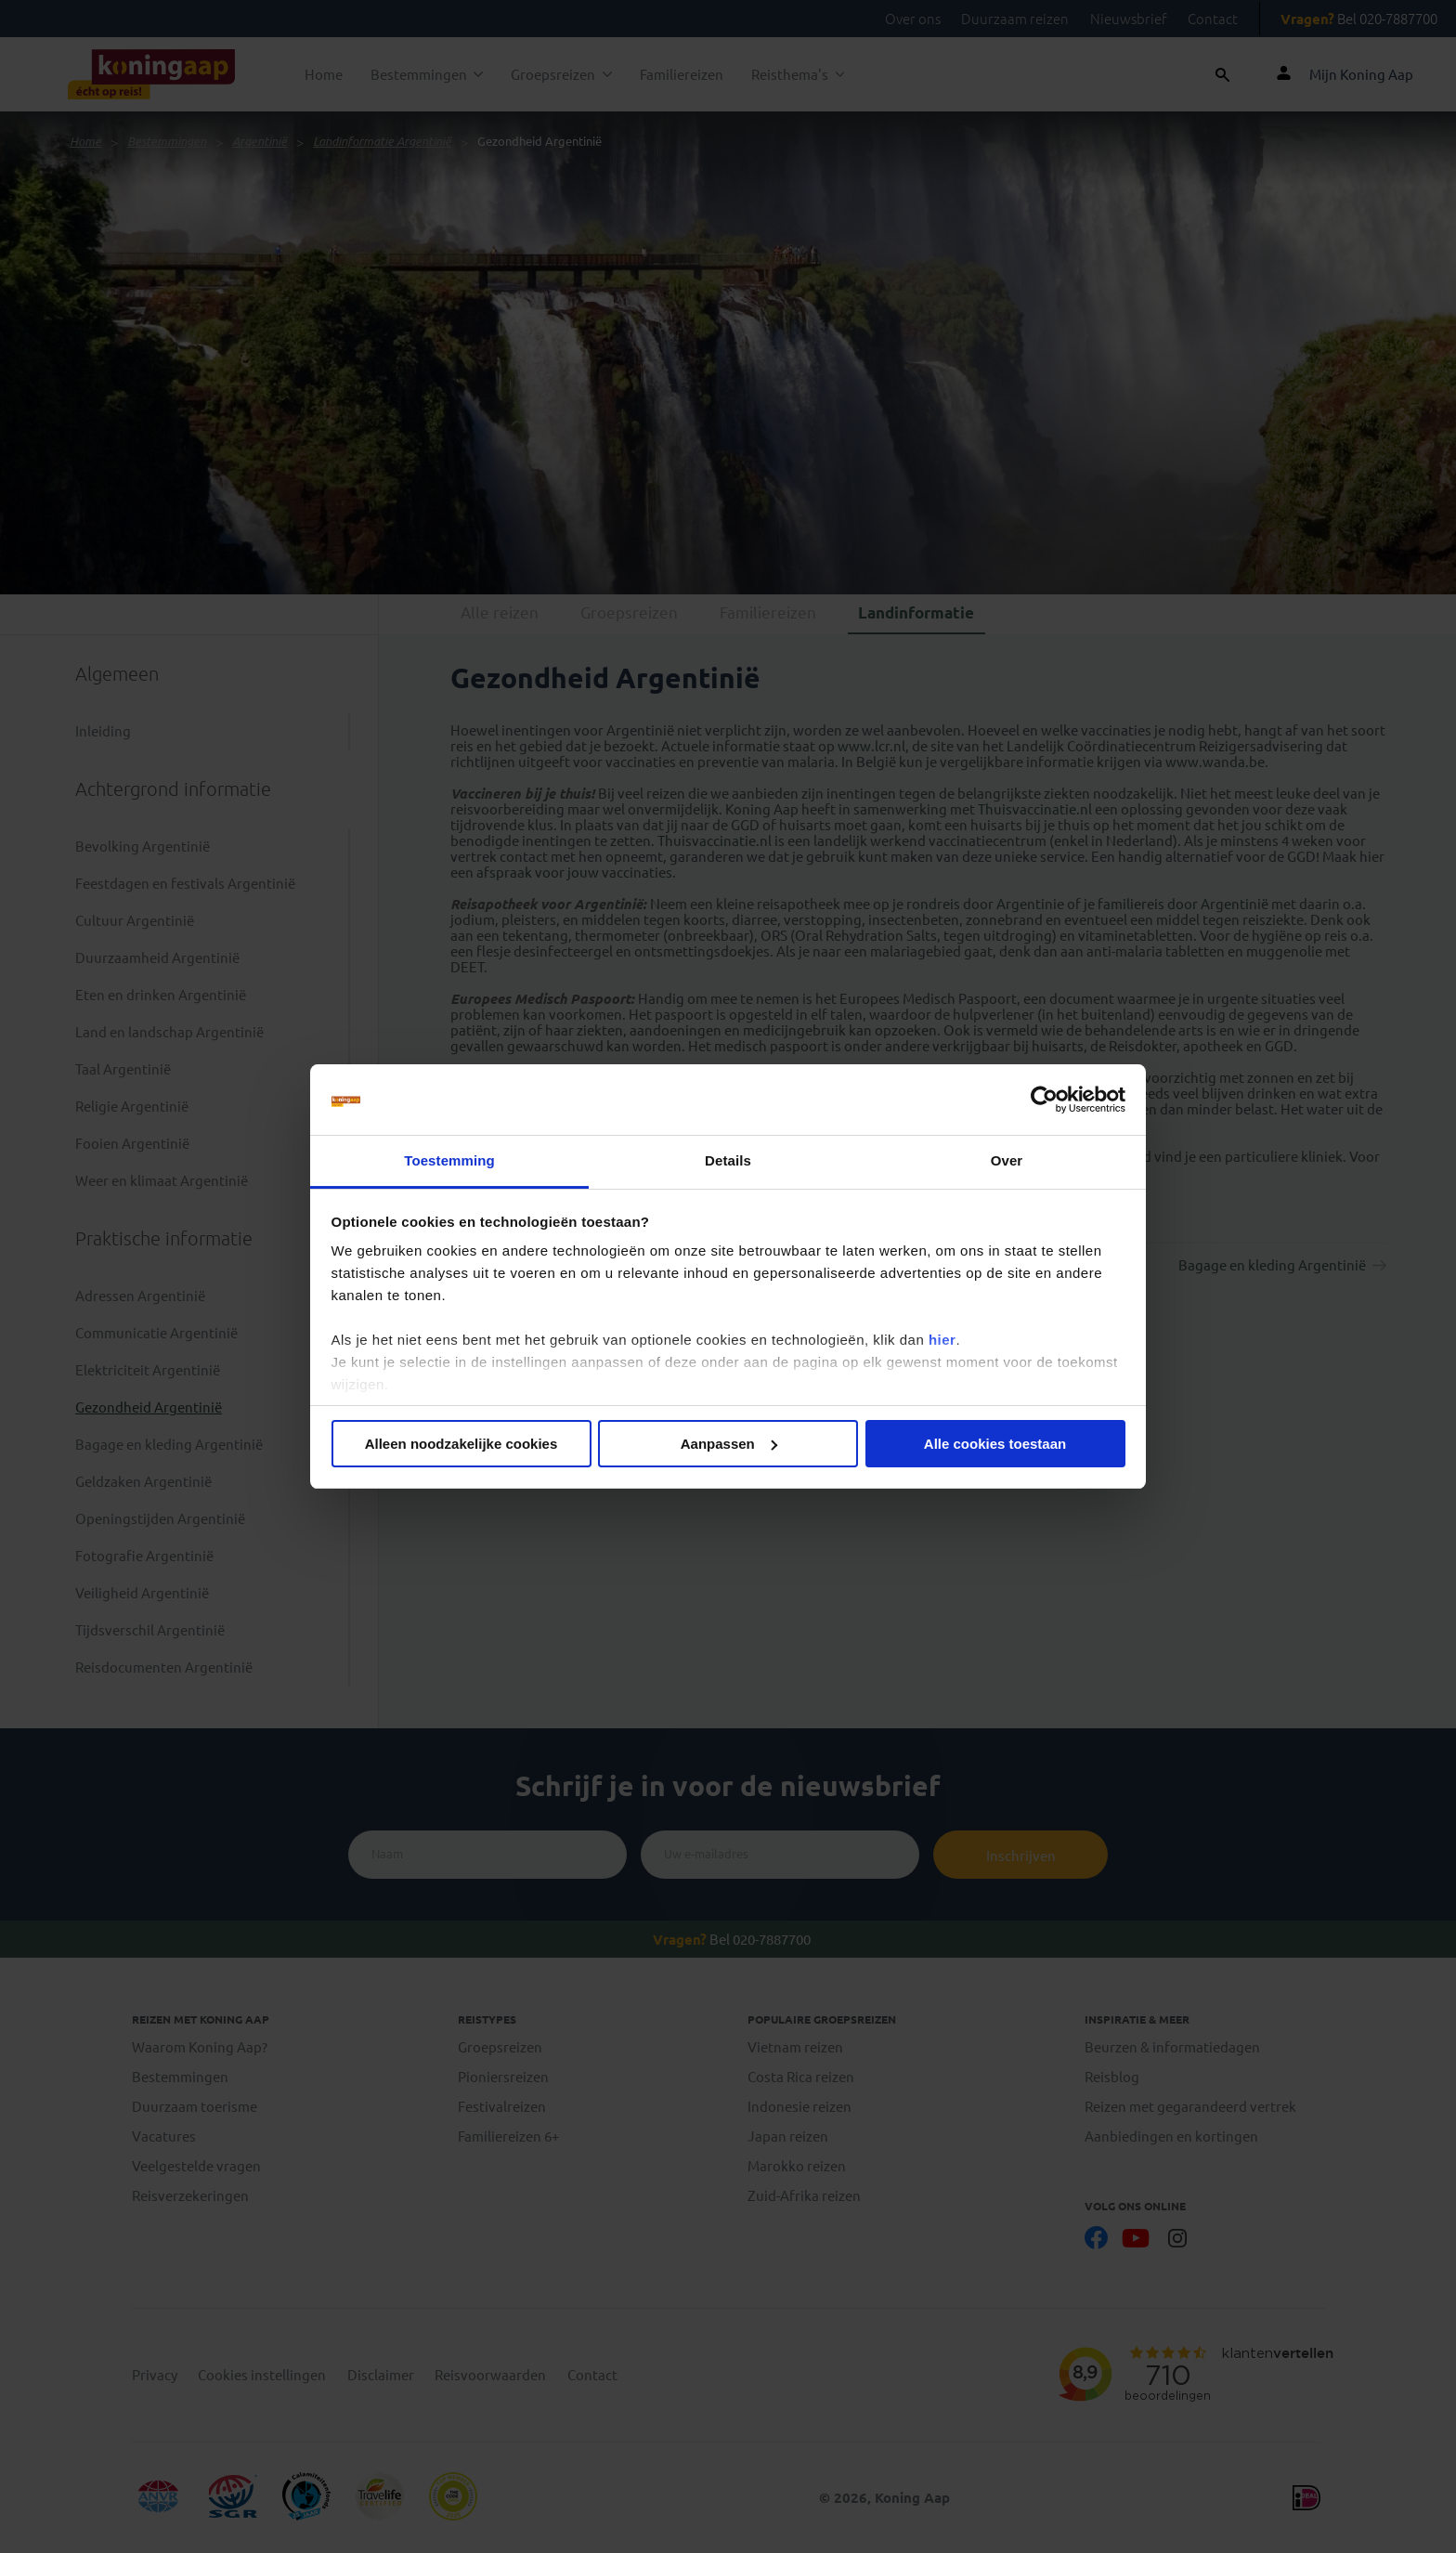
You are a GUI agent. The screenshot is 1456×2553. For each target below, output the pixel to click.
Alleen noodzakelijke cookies (461, 1444)
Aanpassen (729, 1444)
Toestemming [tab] (449, 1160)
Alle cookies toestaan (995, 1444)
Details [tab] (728, 1160)
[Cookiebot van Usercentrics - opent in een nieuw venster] (1044, 1100)
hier (942, 1340)
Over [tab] (1007, 1160)
